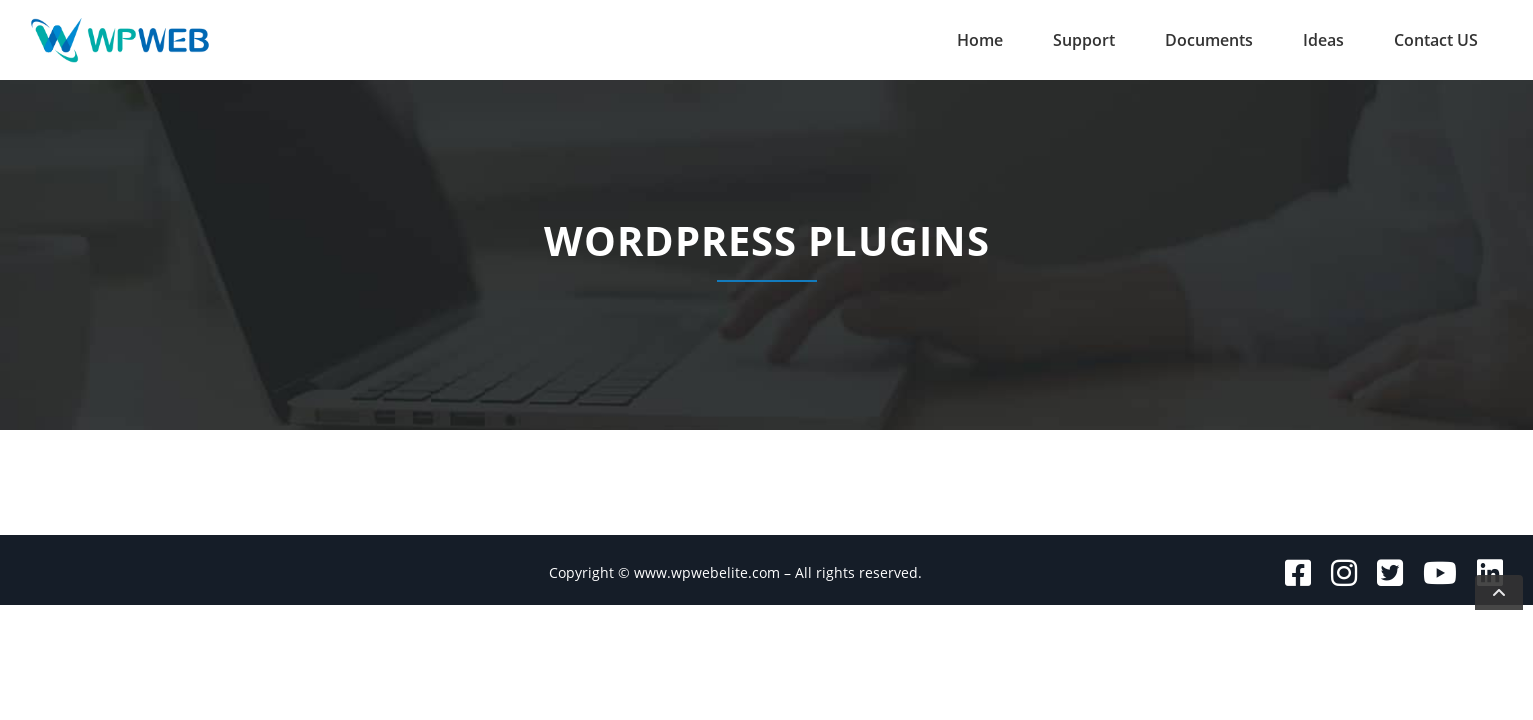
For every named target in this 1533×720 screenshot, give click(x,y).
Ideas (1323, 40)
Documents (1209, 40)
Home (980, 40)
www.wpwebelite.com (707, 572)
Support (1084, 40)
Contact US (1436, 40)
